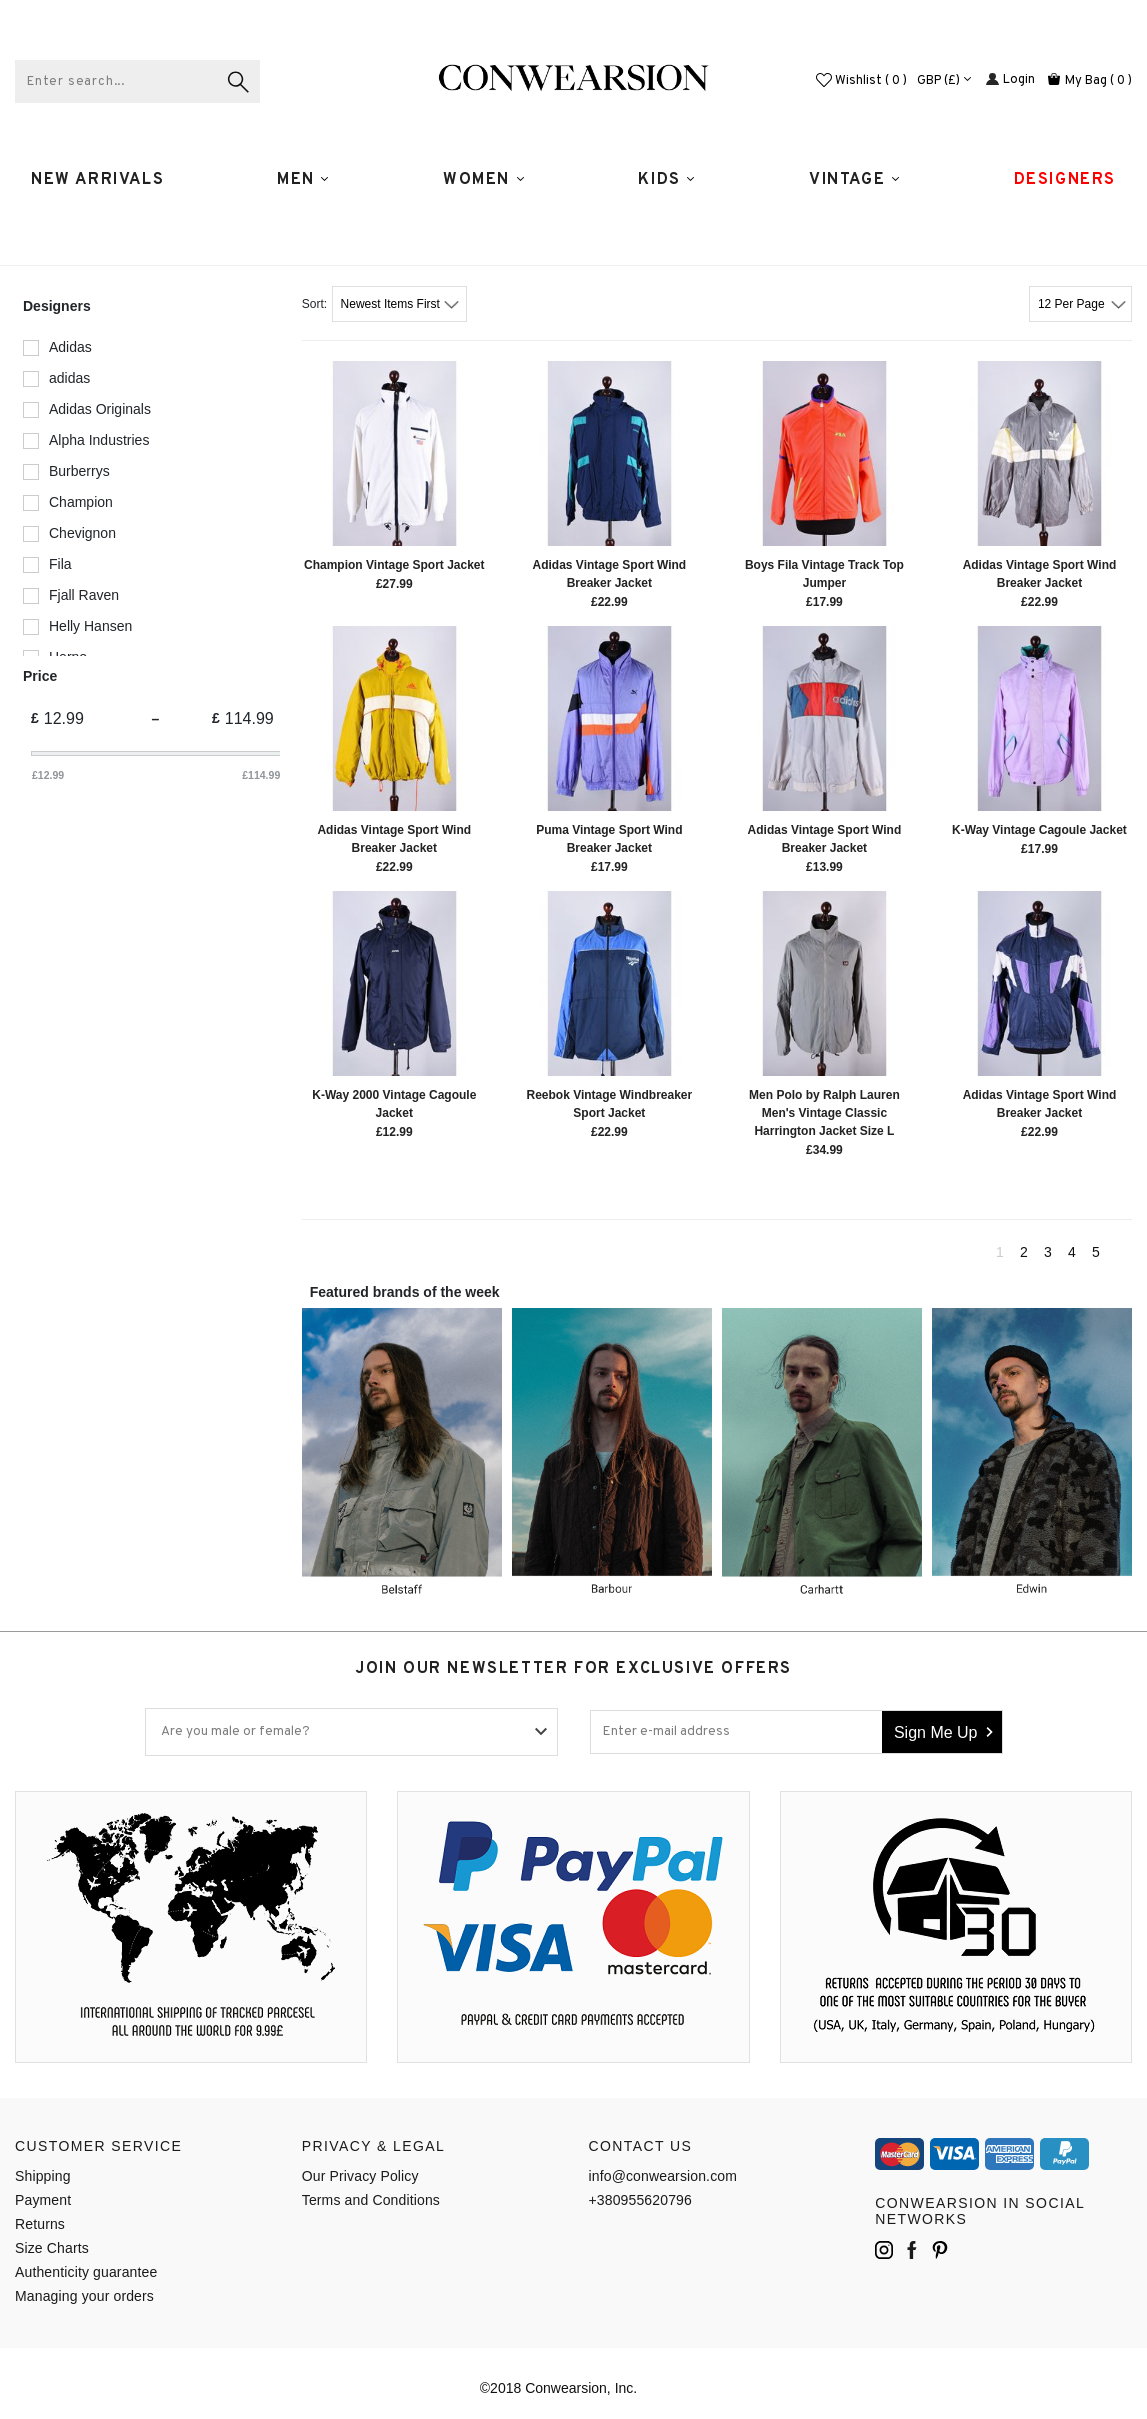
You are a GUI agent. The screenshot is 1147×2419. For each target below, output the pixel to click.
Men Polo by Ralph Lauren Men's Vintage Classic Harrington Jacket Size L (824, 1113)
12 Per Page (1073, 304)
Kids (667, 180)
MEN (303, 180)
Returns (40, 2224)
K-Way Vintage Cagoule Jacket (1039, 830)
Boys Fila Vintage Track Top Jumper (824, 574)
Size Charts (52, 2248)
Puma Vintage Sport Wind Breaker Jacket (609, 839)
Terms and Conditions (371, 2200)
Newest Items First (392, 304)
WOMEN (484, 180)
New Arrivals (97, 180)
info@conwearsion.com (663, 2176)
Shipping (43, 2176)
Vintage (855, 180)
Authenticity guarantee (86, 2272)
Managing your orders (84, 2296)
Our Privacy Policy (360, 2176)
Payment (43, 2200)
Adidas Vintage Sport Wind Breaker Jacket (610, 574)
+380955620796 (640, 2200)
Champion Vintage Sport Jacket (394, 565)
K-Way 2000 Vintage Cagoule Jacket (394, 1104)
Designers (1065, 180)
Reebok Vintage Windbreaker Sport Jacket (609, 1104)
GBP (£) (945, 81)
